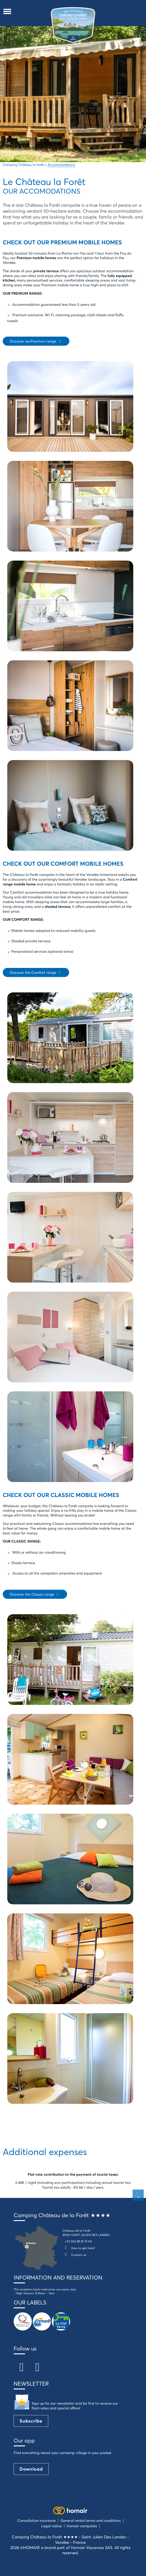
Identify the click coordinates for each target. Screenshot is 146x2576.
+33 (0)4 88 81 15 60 (78, 2241)
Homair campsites (82, 2525)
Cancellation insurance (36, 2520)
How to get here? (79, 2248)
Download (31, 2469)
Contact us (74, 2255)
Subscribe (31, 2421)
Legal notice (51, 2525)
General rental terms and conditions (90, 2520)
